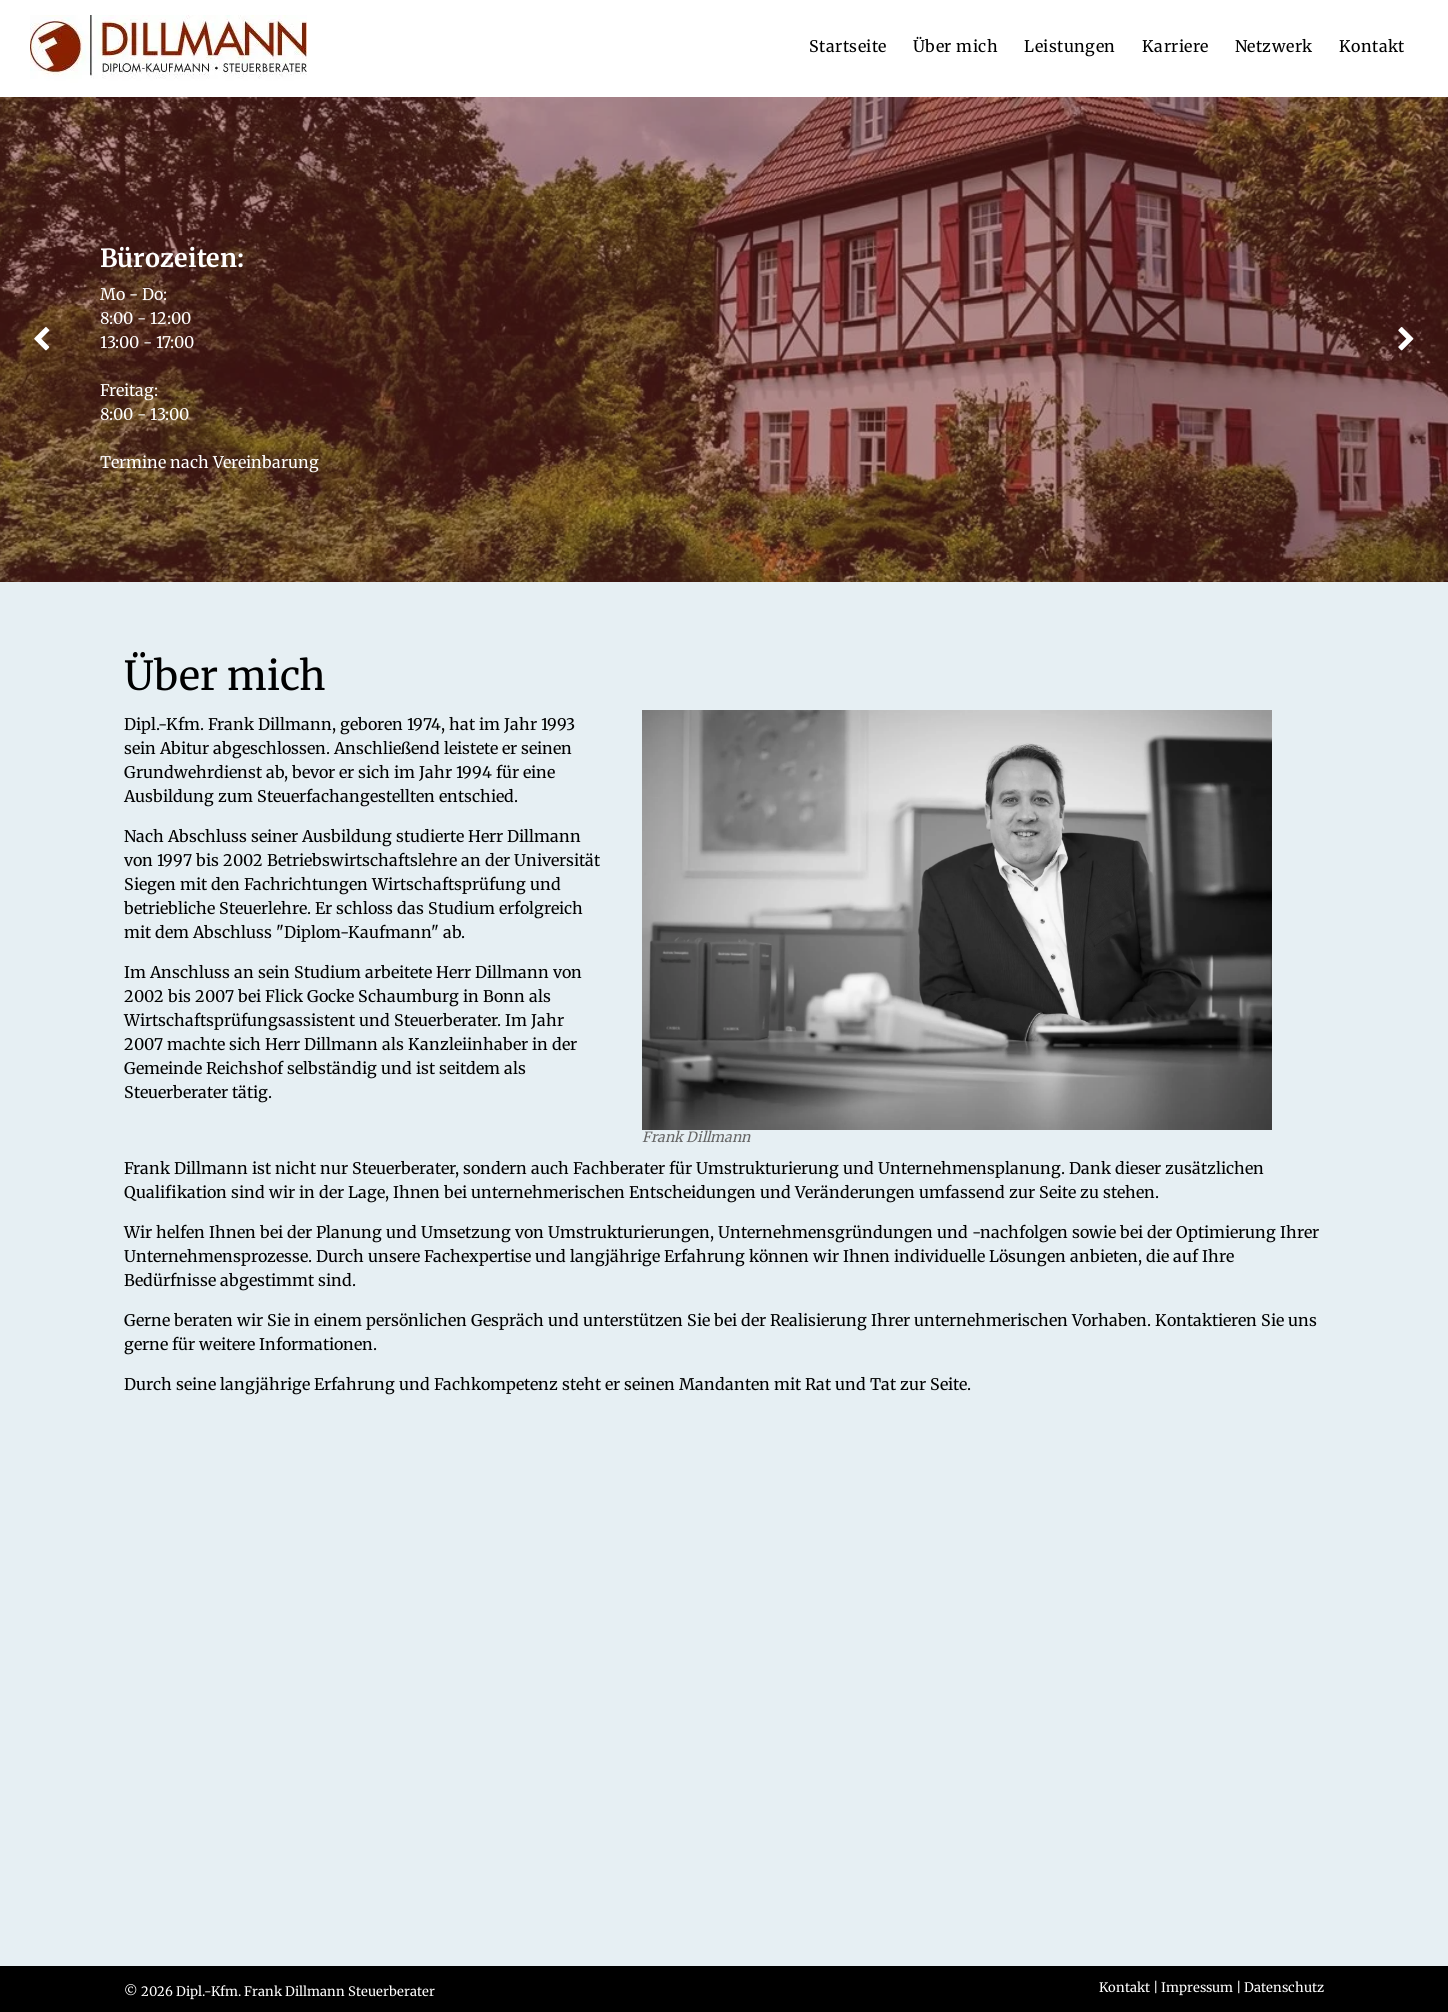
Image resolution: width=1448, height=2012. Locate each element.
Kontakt (1124, 1987)
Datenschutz (1284, 1987)
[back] (41, 340)
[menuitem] (848, 46)
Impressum (1197, 1987)
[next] (1406, 340)
